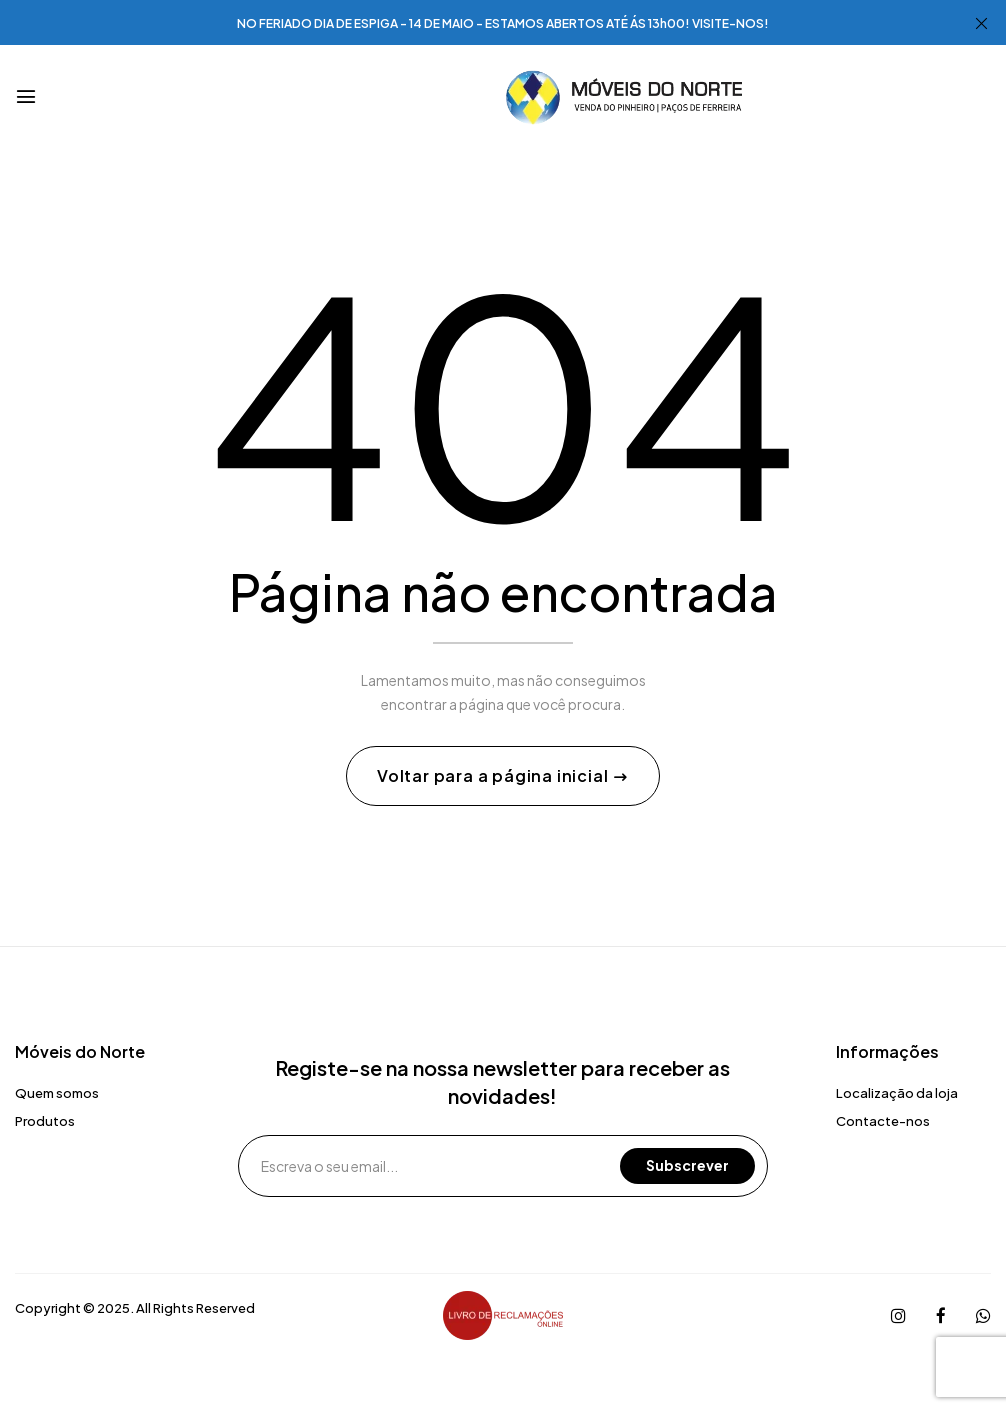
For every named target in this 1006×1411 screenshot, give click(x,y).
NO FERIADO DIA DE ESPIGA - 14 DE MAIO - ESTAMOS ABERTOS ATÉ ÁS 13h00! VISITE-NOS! (503, 23)
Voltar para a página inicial (494, 775)
